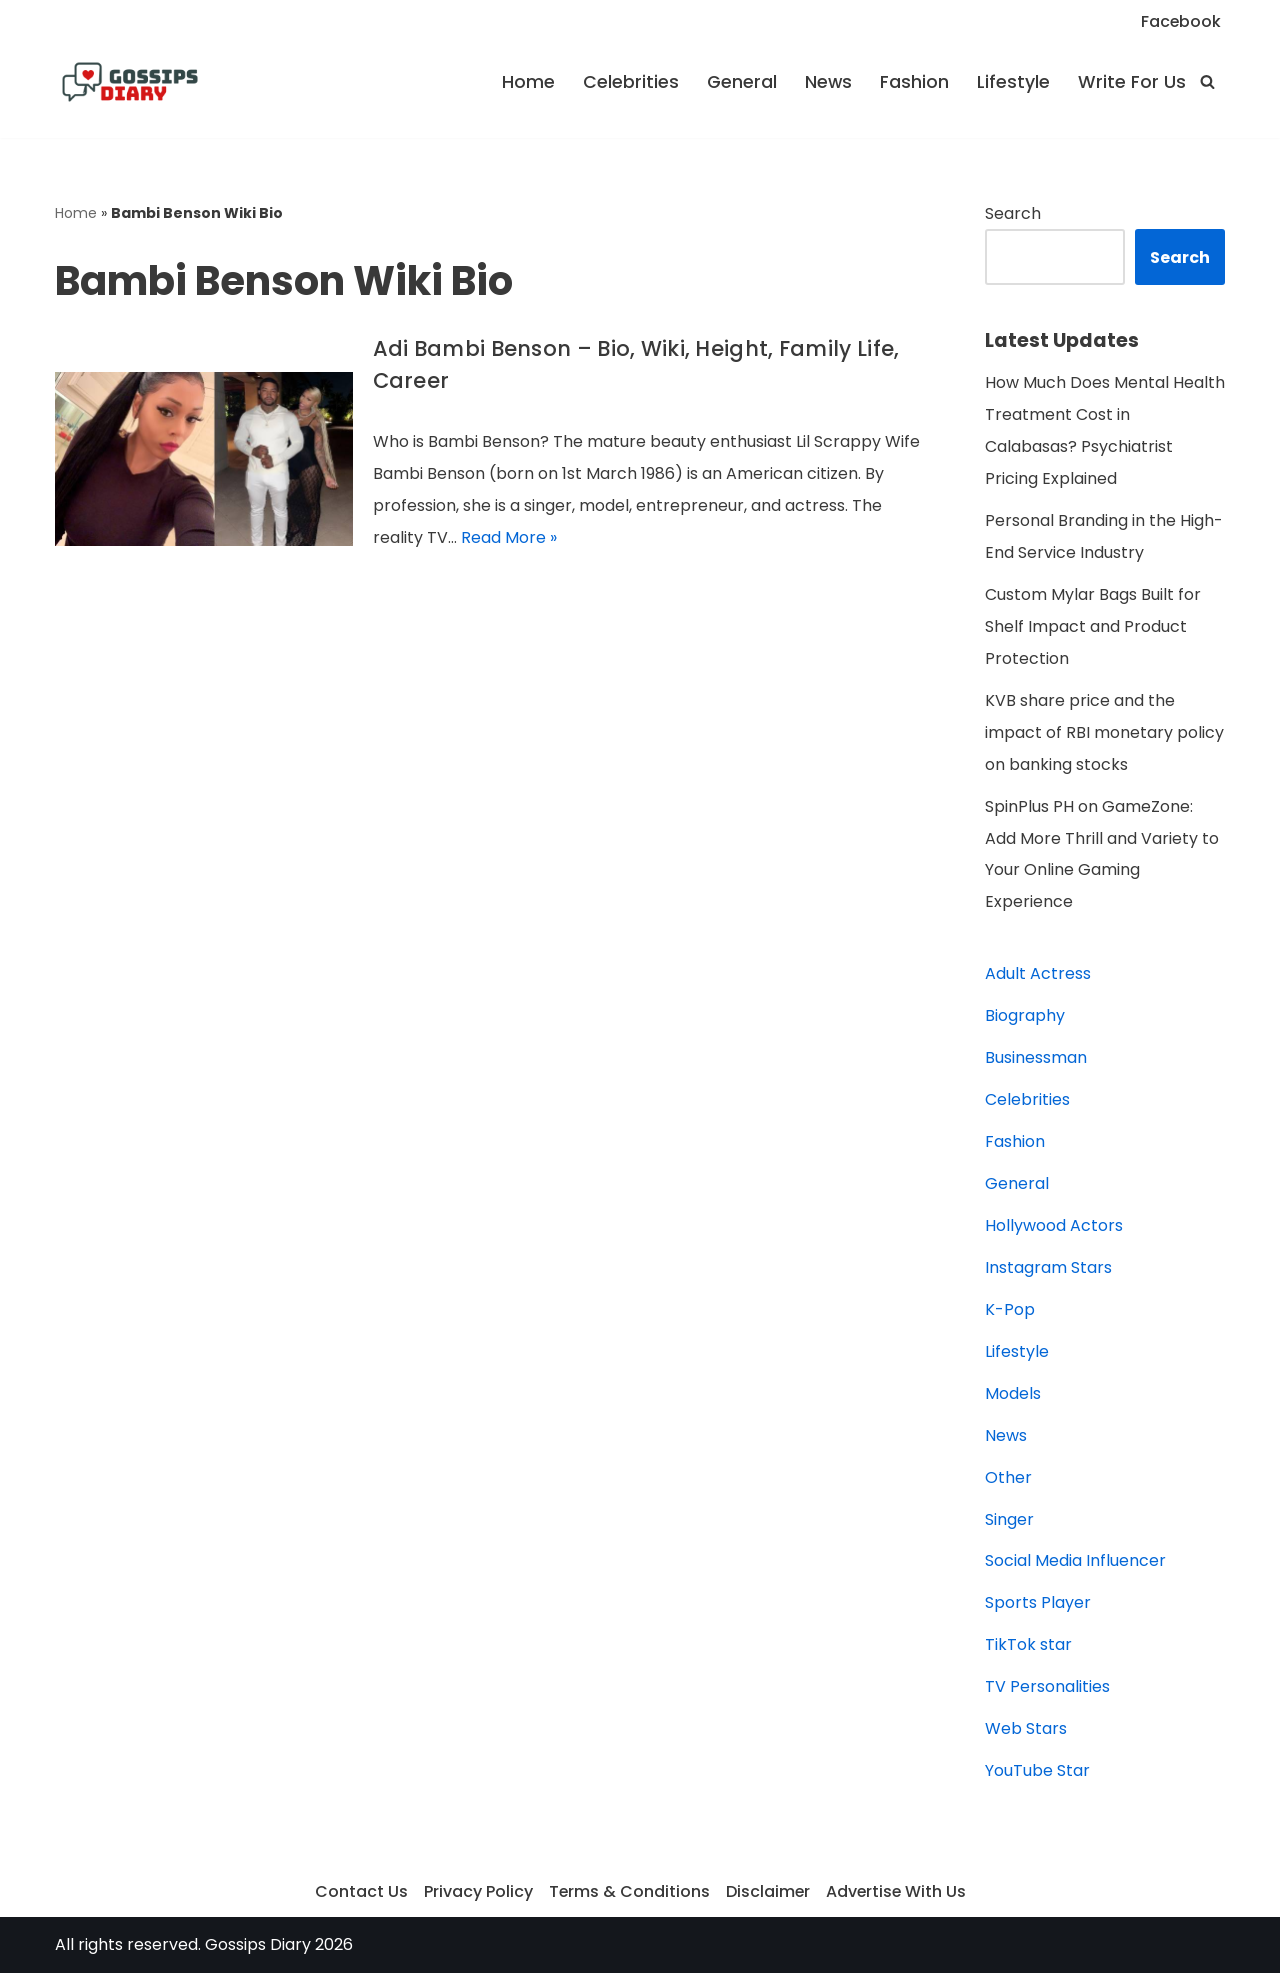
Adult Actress (1038, 975)
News (828, 82)
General (741, 82)
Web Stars (1026, 1731)
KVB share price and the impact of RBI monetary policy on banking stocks (1104, 733)
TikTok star (1028, 1647)
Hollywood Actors (1054, 1227)
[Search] (1207, 81)
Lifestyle (1013, 82)
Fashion (914, 82)
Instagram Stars (1048, 1269)
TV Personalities (1047, 1689)
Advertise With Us (897, 1894)
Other (1008, 1479)
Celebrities (630, 82)
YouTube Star (1037, 1773)
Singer (1009, 1521)
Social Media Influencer (1075, 1563)
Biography (1025, 1017)
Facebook (1180, 21)
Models (1013, 1395)
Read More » (509, 538)
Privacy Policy (476, 1894)
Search (1013, 213)
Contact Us (359, 1894)
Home (527, 82)
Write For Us (1132, 82)
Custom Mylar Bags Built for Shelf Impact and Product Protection (1093, 627)
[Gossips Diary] (130, 82)
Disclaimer (767, 1894)
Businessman (1036, 1059)
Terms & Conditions (628, 1894)
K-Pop (1010, 1311)
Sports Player (1038, 1605)
